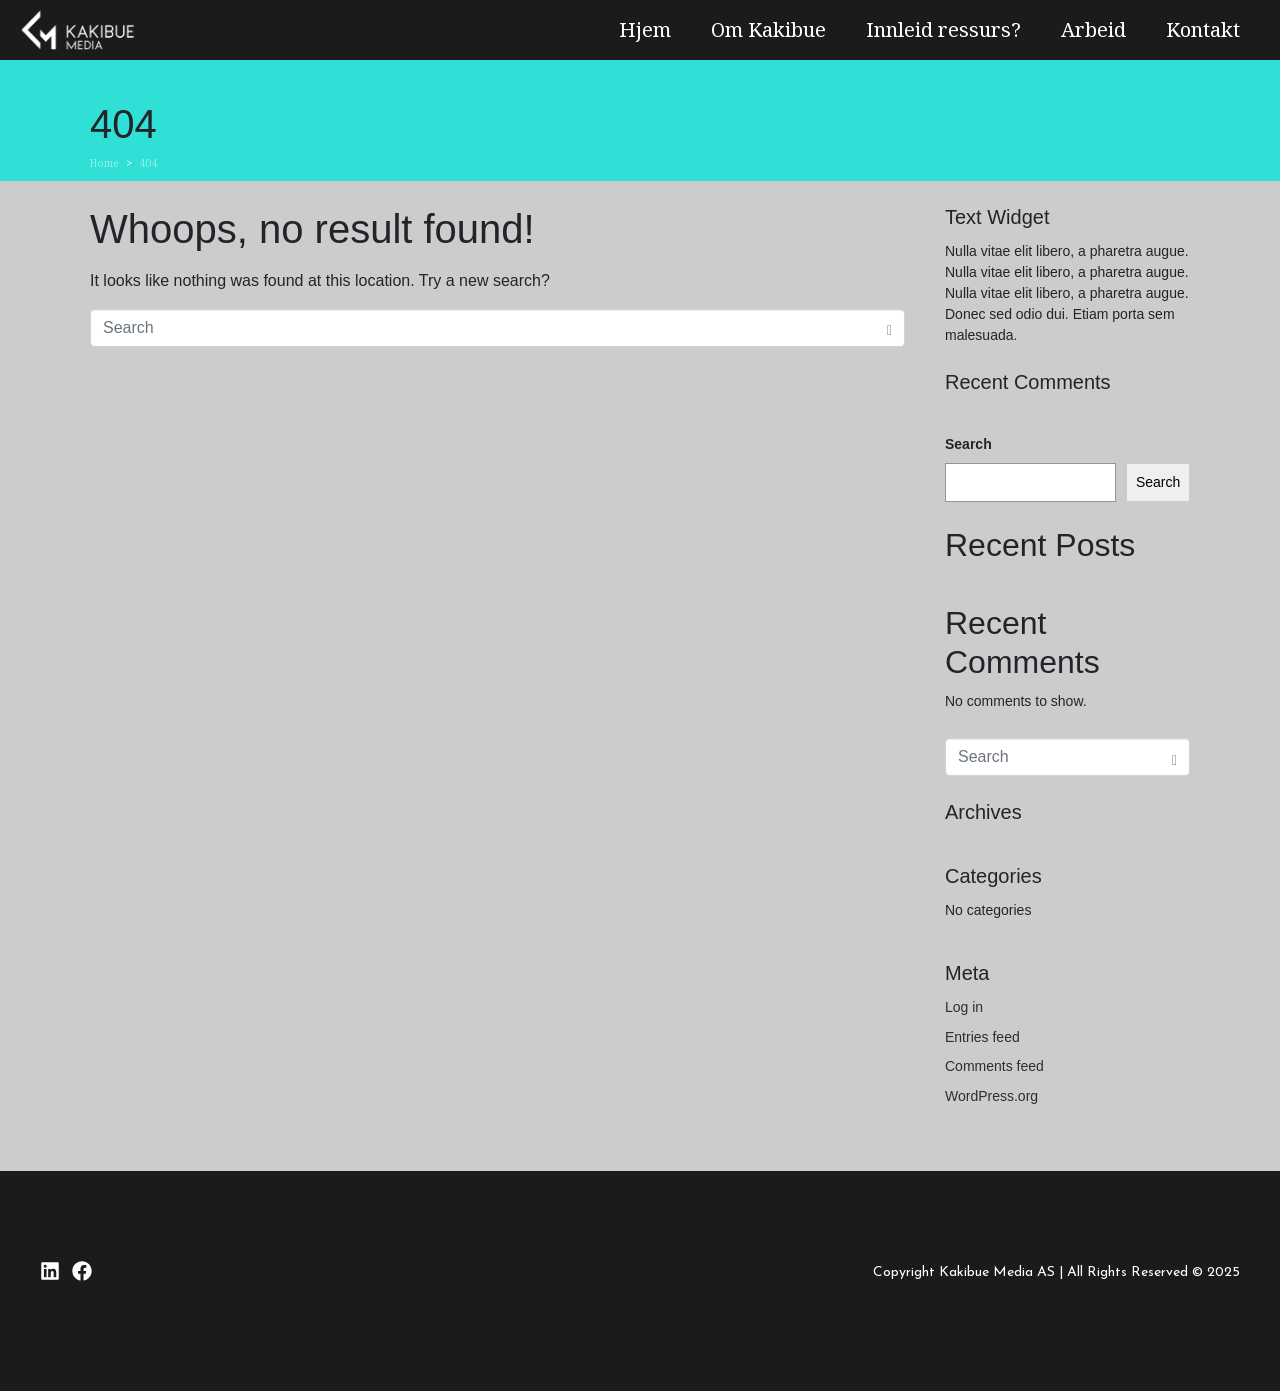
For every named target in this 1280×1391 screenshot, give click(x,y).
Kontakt (1203, 29)
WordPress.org (991, 1096)
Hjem (645, 29)
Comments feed (994, 1066)
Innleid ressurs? (943, 29)
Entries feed (982, 1037)
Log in (964, 1007)
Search (968, 444)
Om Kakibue (768, 29)
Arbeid (1093, 29)
